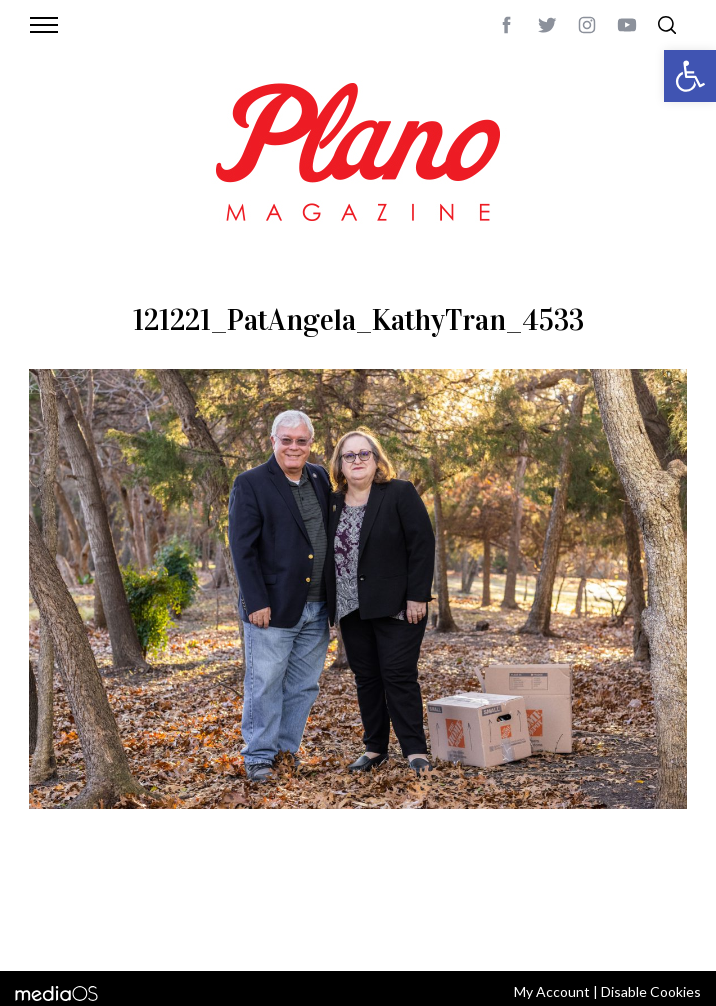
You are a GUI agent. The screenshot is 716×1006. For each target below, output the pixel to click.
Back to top (657, 905)
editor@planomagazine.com (301, 929)
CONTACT (130, 905)
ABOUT (71, 905)
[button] (690, 76)
